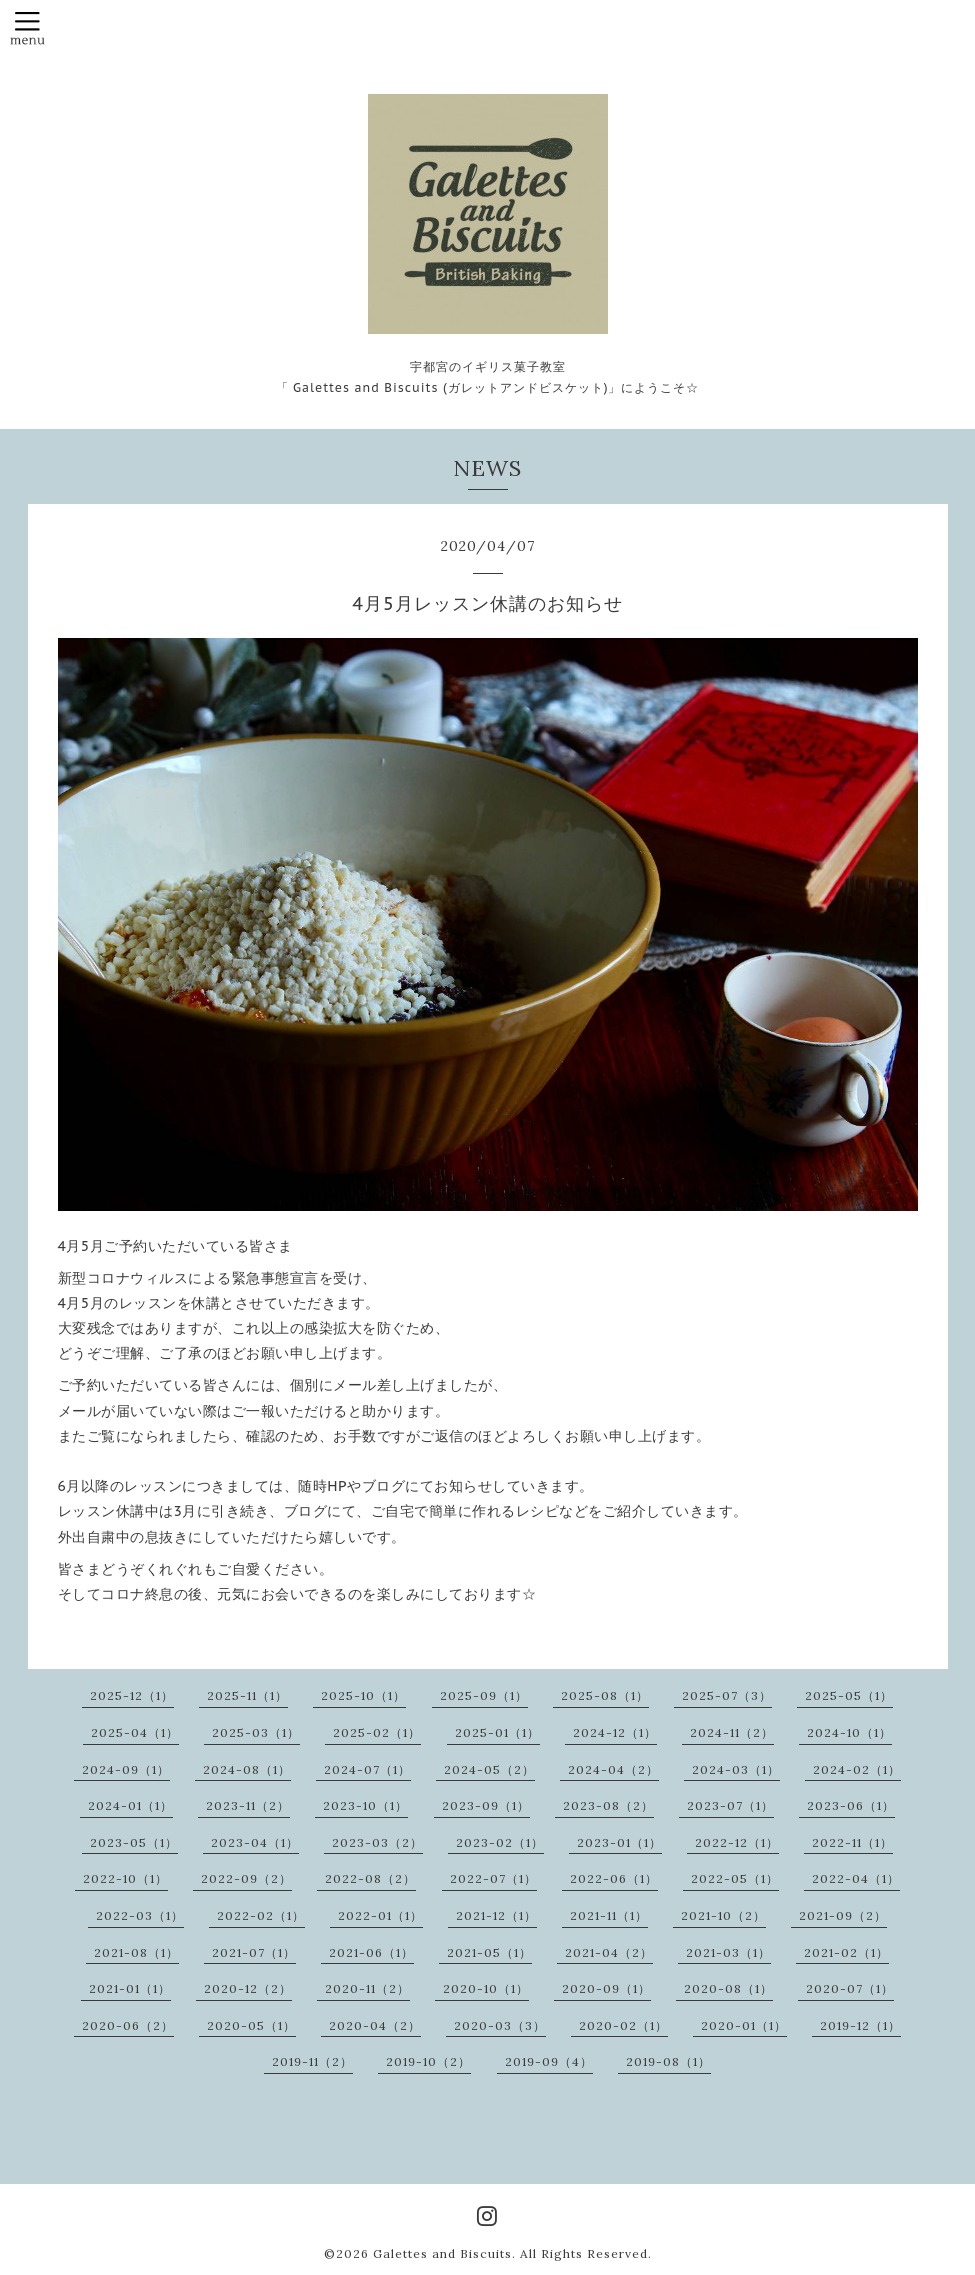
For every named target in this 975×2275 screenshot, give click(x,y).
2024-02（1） (857, 1769)
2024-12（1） (615, 1732)
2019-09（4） (549, 2061)
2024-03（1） (736, 1769)
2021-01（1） (130, 1988)
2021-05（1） (489, 1952)
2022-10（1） (125, 1878)
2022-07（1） (493, 1878)
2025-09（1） (484, 1695)
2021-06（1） (371, 1952)
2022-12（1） (737, 1842)
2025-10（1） (363, 1695)
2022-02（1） (261, 1915)
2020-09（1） (606, 1988)
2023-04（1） (255, 1842)
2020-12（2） (248, 1988)
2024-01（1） (130, 1805)
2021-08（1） (136, 1952)
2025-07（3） (727, 1695)
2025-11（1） (247, 1695)
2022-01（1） (380, 1915)
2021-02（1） (846, 1952)
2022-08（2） (370, 1878)
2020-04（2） (375, 2025)
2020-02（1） (623, 2025)
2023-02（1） (500, 1842)
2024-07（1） (367, 1769)
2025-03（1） (256, 1732)
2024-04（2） (613, 1769)
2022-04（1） (856, 1878)
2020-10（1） (486, 1988)
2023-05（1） (134, 1842)
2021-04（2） (609, 1952)
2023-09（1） (486, 1805)
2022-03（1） (140, 1915)
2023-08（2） (608, 1805)
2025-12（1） (132, 1695)
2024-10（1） (849, 1732)
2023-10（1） (365, 1805)
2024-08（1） (247, 1769)
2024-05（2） (489, 1769)
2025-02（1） (377, 1732)
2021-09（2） (843, 1915)
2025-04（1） (135, 1732)
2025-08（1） (605, 1695)
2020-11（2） (367, 1988)
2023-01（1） (619, 1842)
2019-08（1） (668, 2061)
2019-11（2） (312, 2061)
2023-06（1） (851, 1805)
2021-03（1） (728, 1952)
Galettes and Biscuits (442, 2253)
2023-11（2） (248, 1805)
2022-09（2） (246, 1878)
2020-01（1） (744, 2025)
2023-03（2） (377, 1842)
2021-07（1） (254, 1952)
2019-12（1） (860, 2025)
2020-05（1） (251, 2025)
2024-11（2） (732, 1732)
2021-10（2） (723, 1915)
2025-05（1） (849, 1695)
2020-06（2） (128, 2025)
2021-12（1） (496, 1915)
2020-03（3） (500, 2025)
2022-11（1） (852, 1842)
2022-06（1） (614, 1878)
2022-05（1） (735, 1878)
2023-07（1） (730, 1805)
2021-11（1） (609, 1915)
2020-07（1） (850, 1988)
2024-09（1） (126, 1769)
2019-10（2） (428, 2061)
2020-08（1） (728, 1988)
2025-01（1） (497, 1732)
